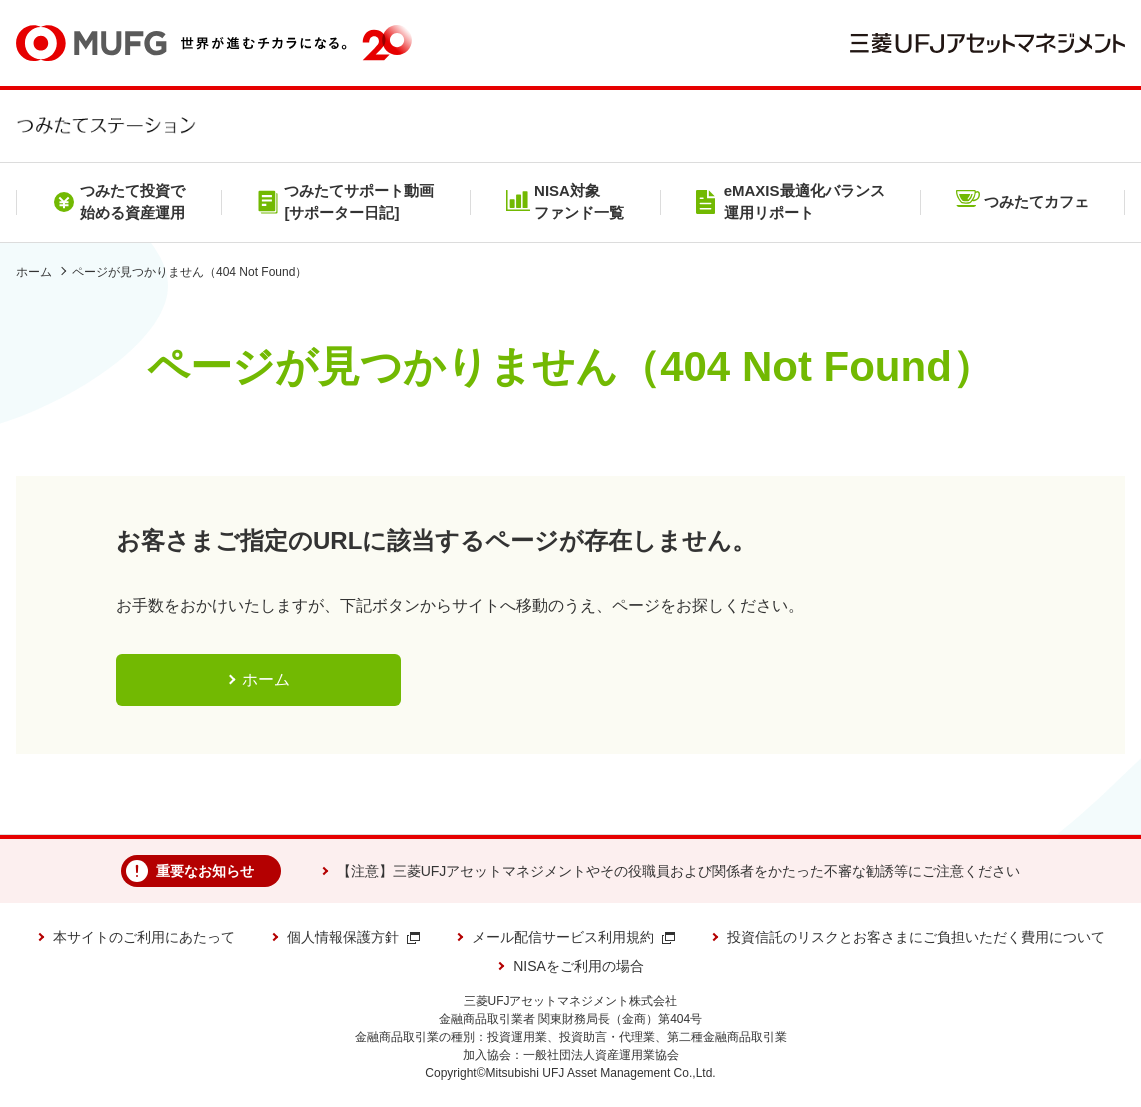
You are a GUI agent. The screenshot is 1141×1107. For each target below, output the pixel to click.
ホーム (34, 272)
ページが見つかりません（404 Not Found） (189, 272)
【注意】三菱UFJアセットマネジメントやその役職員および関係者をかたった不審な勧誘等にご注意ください (679, 871)
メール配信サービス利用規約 (573, 937)
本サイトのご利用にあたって (144, 937)
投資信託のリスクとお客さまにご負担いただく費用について (916, 937)
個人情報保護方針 (353, 937)
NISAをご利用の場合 (578, 966)
